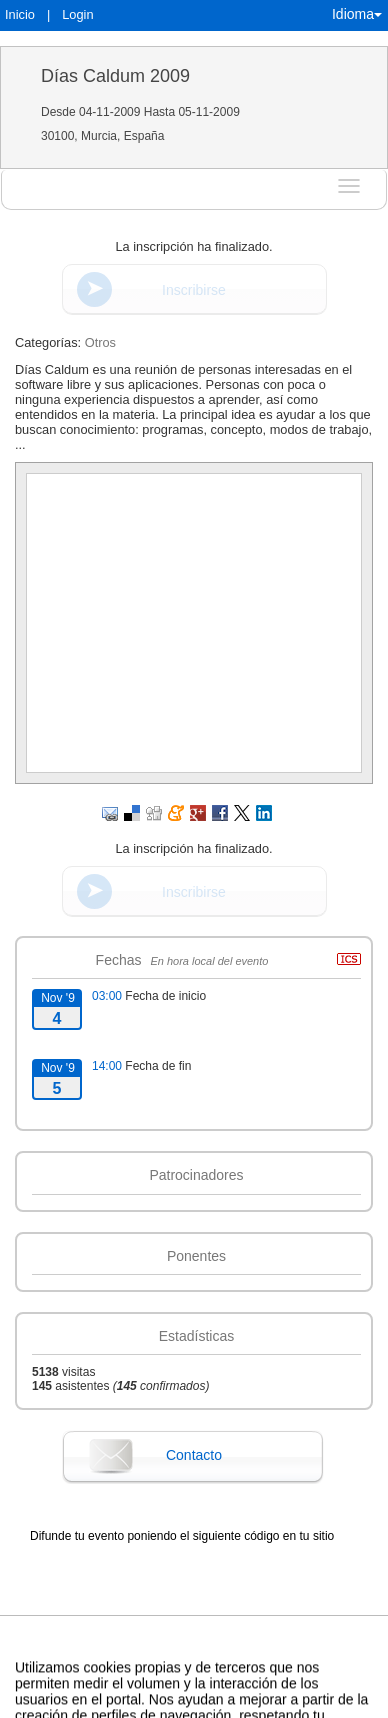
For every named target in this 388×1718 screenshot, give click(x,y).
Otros (100, 342)
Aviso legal (25, 1691)
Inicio (20, 14)
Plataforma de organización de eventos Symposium (243, 1691)
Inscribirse (194, 290)
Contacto (194, 1455)
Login (77, 14)
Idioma (357, 14)
